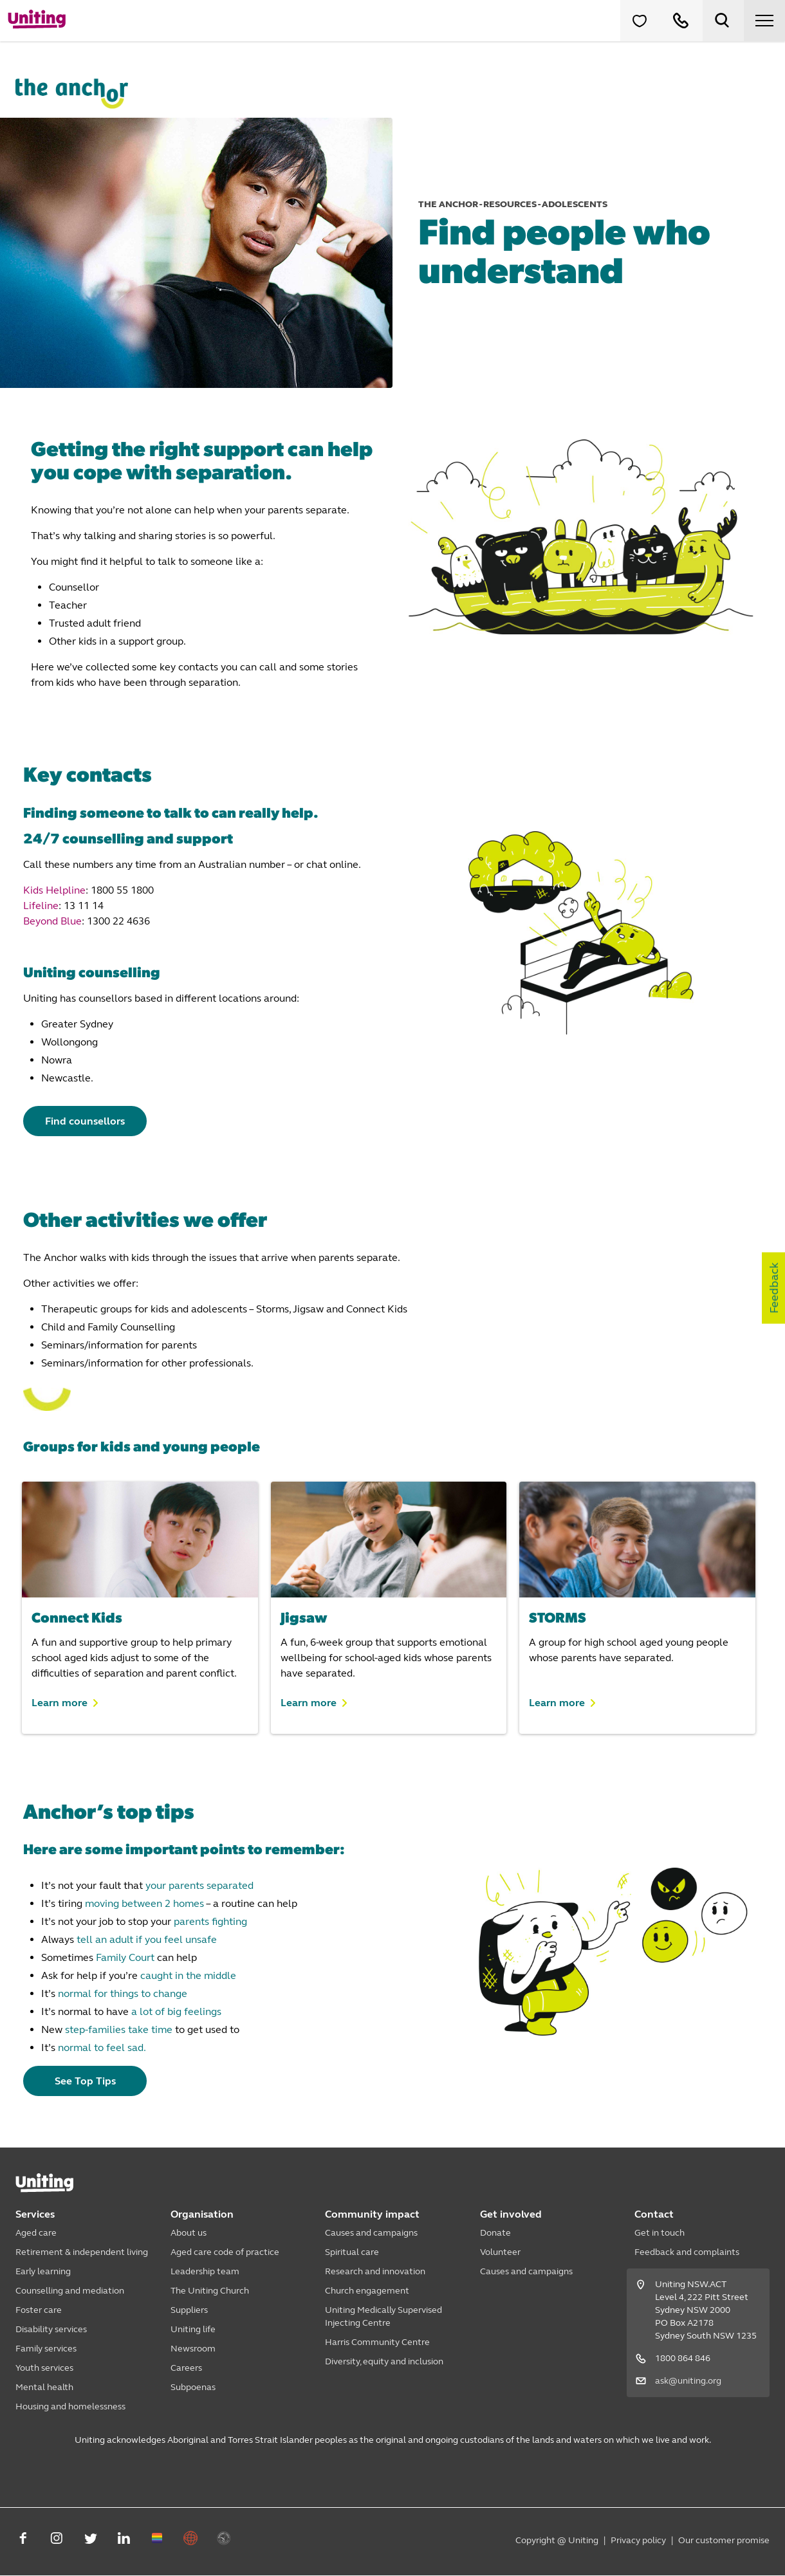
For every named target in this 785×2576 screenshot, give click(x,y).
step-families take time (118, 2030)
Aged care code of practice (225, 2252)
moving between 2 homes (144, 1904)
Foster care (38, 2310)
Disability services (51, 2329)
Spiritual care (352, 2252)
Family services (46, 2349)
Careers (186, 2368)
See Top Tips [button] (87, 2081)
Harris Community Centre (377, 2342)
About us (189, 2233)
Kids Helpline (54, 890)
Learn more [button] (60, 1703)
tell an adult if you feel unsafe (147, 1940)
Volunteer (500, 2252)
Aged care (36, 2233)
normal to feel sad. (102, 2048)
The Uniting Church (210, 2291)
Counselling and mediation (69, 2291)
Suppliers (189, 2310)
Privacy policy (638, 2540)
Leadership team (205, 2272)
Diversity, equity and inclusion (384, 2362)
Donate (495, 2233)
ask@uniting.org (688, 2381)
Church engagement (367, 2291)
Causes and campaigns (371, 2233)
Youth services (44, 2368)
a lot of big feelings (176, 2012)
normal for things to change (122, 1994)
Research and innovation (375, 2272)
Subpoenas (193, 2387)
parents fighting (210, 1922)
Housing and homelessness (70, 2407)
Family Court (125, 1958)
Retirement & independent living (81, 2252)
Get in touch (659, 2233)
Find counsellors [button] (87, 1121)
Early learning (43, 2272)
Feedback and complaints (686, 2252)
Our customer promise (724, 2540)
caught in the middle (188, 1976)
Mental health (44, 2387)
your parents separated (199, 1886)
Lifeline (41, 905)
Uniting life (193, 2329)
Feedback (774, 1288)
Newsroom (193, 2349)
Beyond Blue (52, 921)
